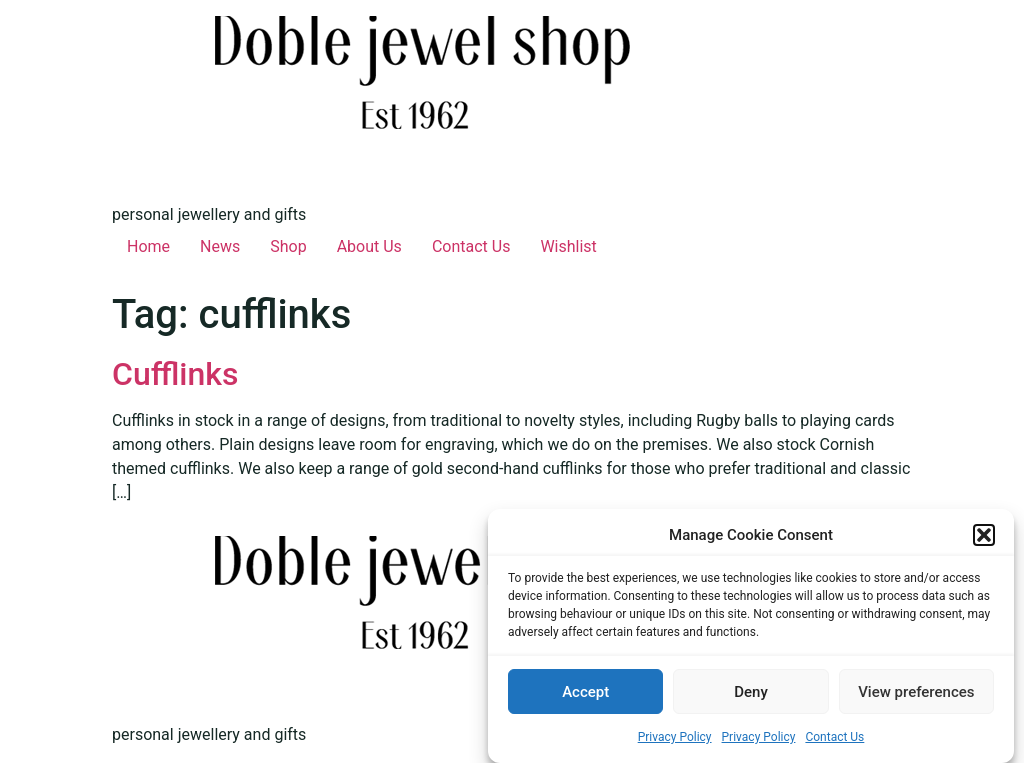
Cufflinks (175, 374)
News (220, 246)
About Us (369, 246)
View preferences (916, 692)
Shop (288, 246)
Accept (585, 692)
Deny (751, 692)
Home (148, 246)
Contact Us (834, 738)
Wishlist (568, 246)
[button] (984, 536)
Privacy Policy (675, 738)
